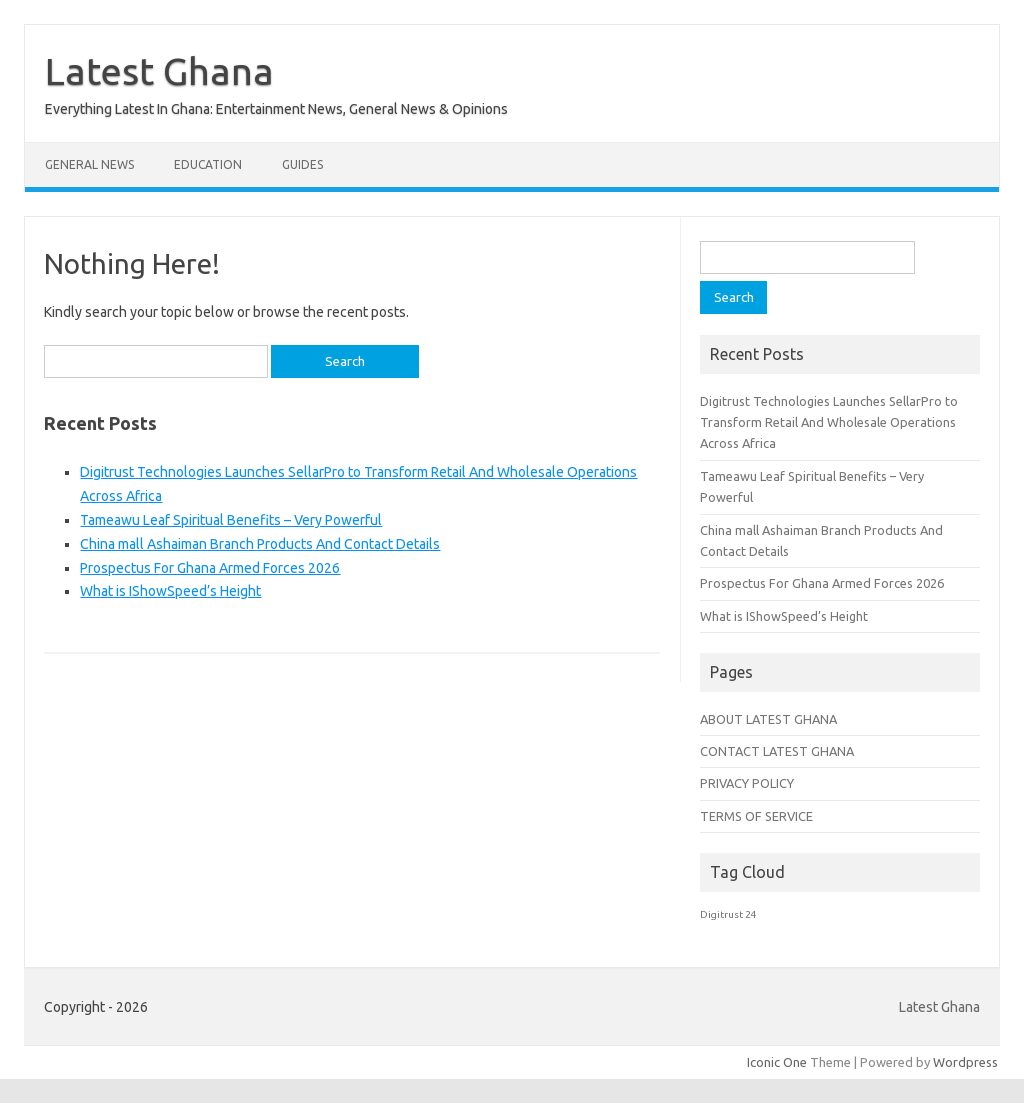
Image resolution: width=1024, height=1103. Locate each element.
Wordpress (965, 1062)
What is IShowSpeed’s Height (170, 591)
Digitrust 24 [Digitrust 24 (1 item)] (728, 914)
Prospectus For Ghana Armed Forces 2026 (210, 568)
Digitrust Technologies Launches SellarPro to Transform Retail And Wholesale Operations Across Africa (829, 422)
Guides (302, 164)
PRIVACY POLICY (747, 783)
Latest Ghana (159, 71)
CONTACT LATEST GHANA (777, 751)
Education (208, 164)
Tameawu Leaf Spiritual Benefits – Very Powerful (231, 520)
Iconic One (777, 1062)
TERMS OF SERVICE (756, 816)
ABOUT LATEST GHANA (768, 719)
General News (89, 164)
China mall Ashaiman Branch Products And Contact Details (260, 544)
